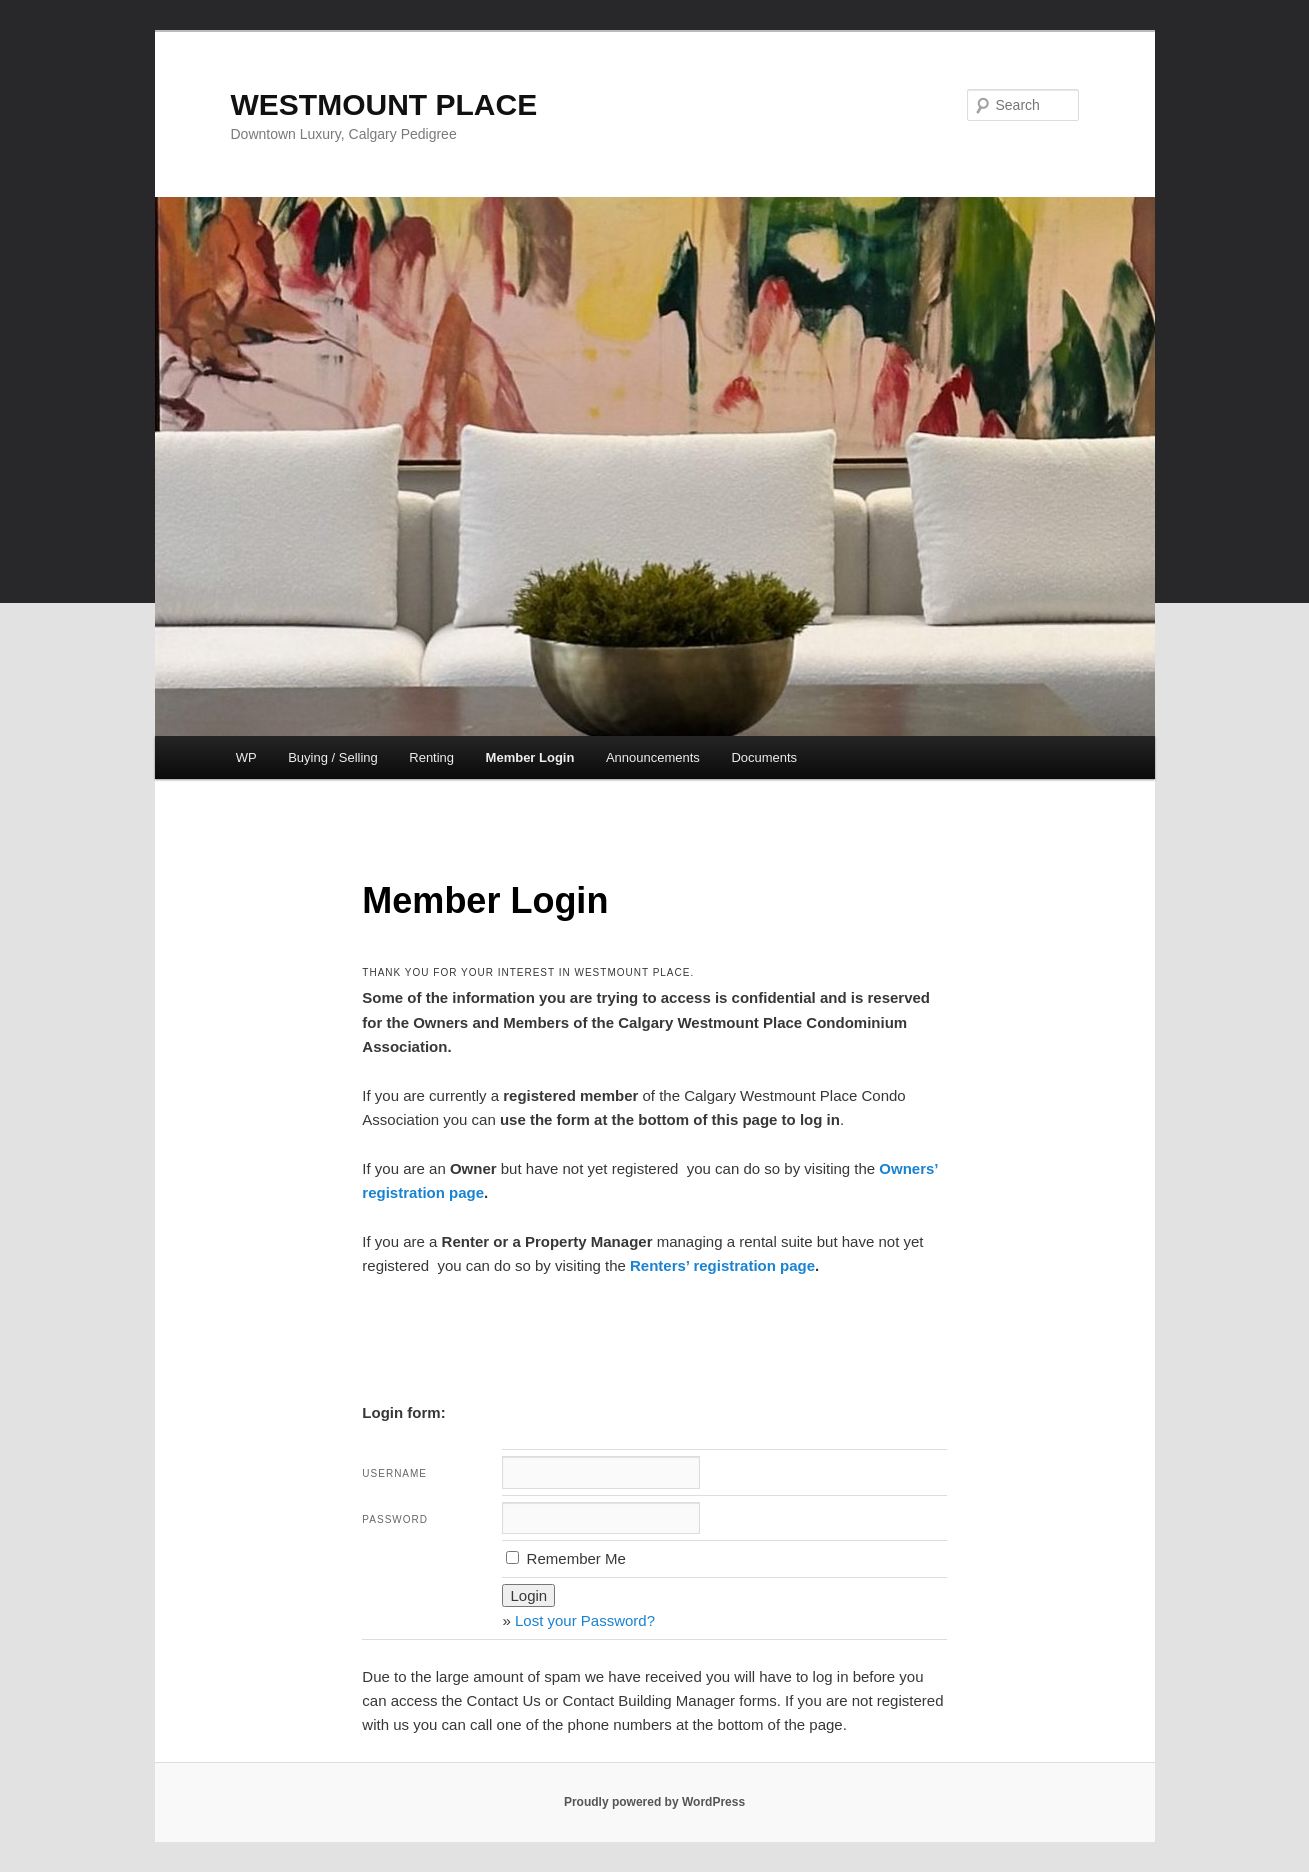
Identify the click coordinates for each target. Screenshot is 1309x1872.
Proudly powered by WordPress (654, 1802)
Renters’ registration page (722, 1265)
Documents (764, 757)
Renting (431, 757)
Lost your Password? (585, 1620)
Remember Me (565, 1558)
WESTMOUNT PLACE (384, 104)
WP (246, 757)
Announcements (653, 757)
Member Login (530, 757)
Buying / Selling (333, 757)
